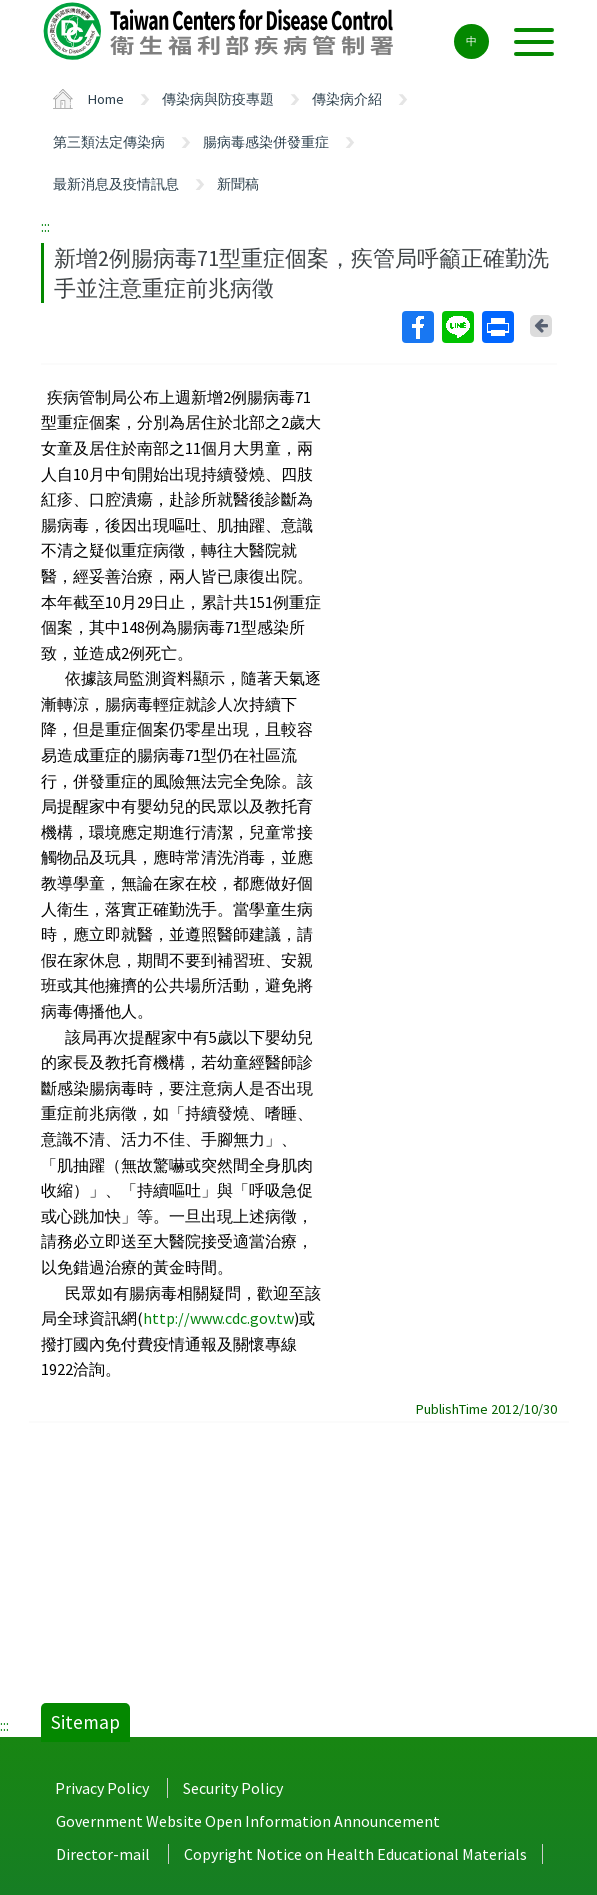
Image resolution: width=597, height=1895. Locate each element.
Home (106, 99)
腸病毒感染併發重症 (266, 142)
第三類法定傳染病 (109, 142)
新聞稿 (238, 184)
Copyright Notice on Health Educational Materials (355, 1854)
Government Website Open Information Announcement (248, 1821)
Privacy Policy (102, 1788)
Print (497, 327)
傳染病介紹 (347, 99)
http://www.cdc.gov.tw (218, 1318)
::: (45, 226)
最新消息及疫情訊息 (116, 184)
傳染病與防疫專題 (218, 99)
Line (457, 327)
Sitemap (85, 1722)
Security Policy (233, 1788)
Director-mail (103, 1854)
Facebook (417, 327)
